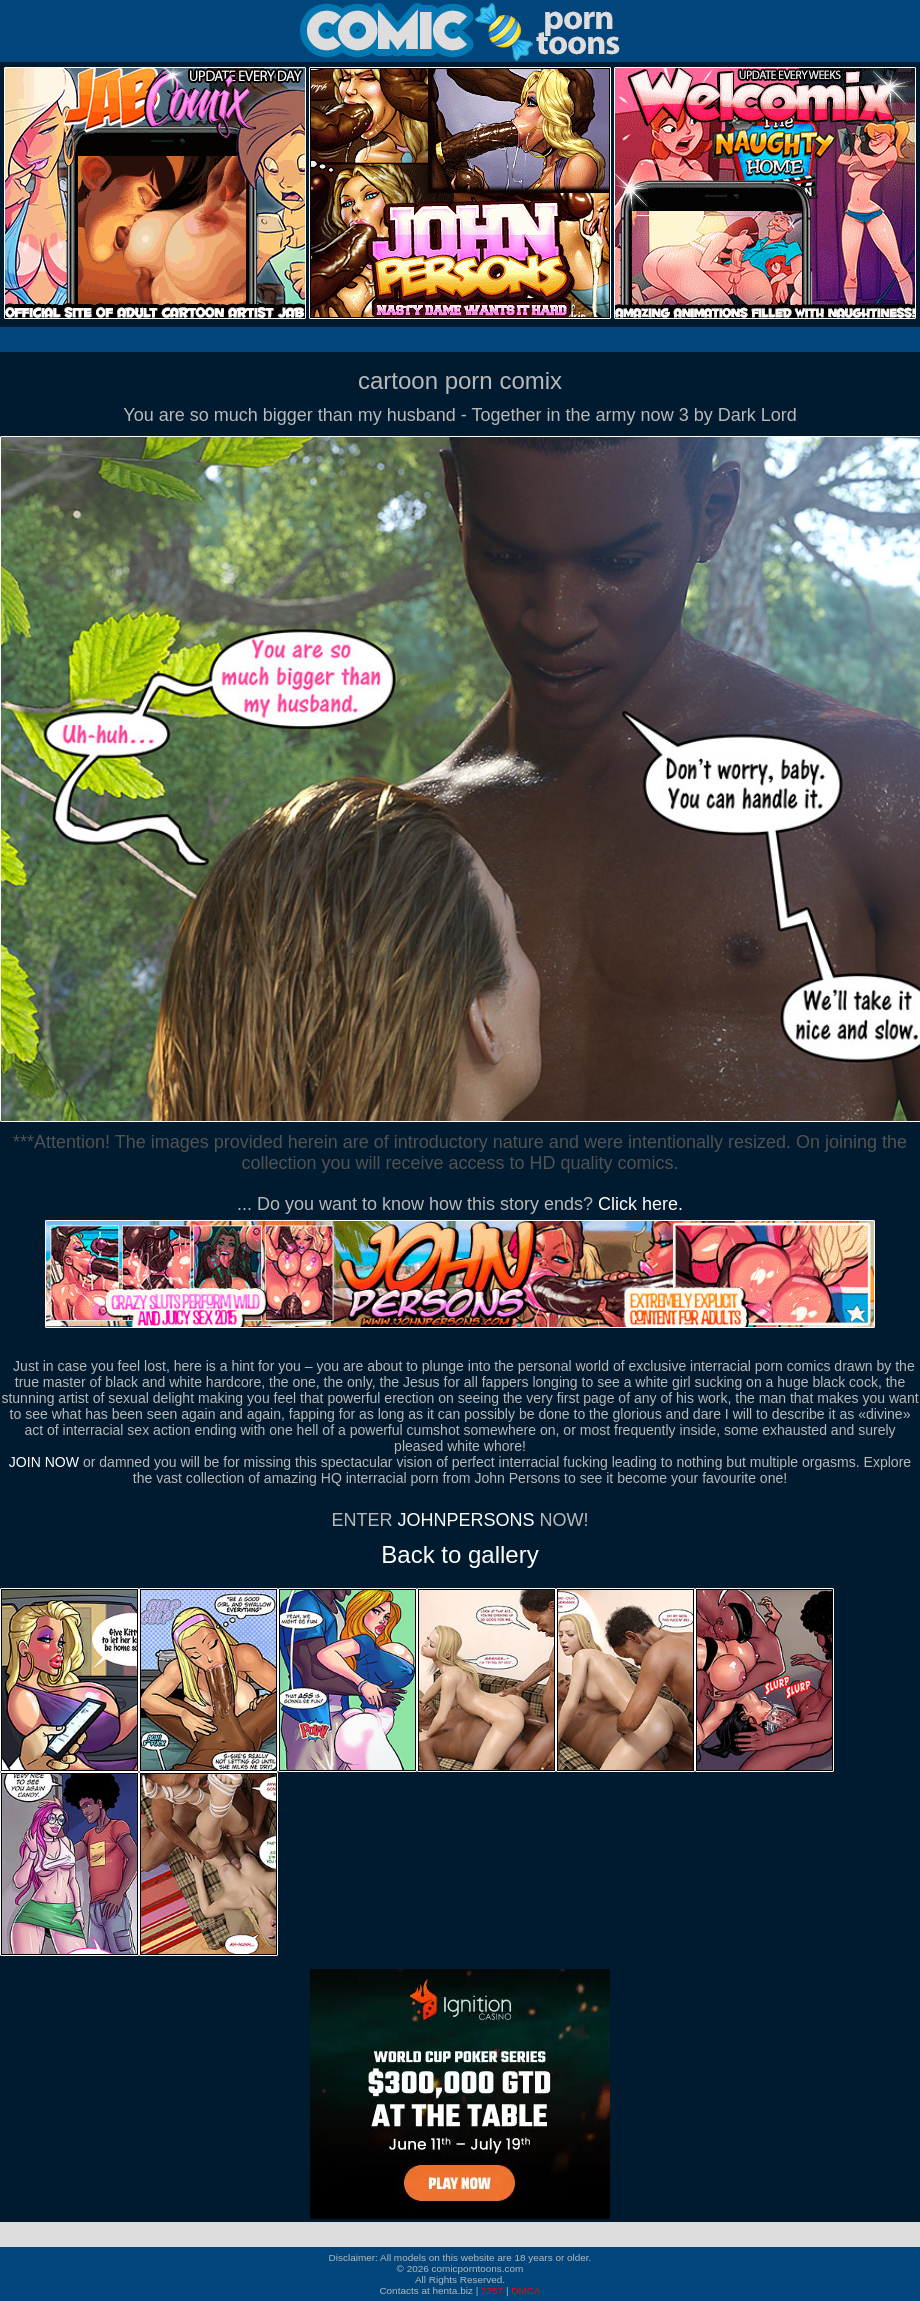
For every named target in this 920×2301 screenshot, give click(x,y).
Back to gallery (459, 1554)
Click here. (640, 1204)
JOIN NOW (44, 1462)
